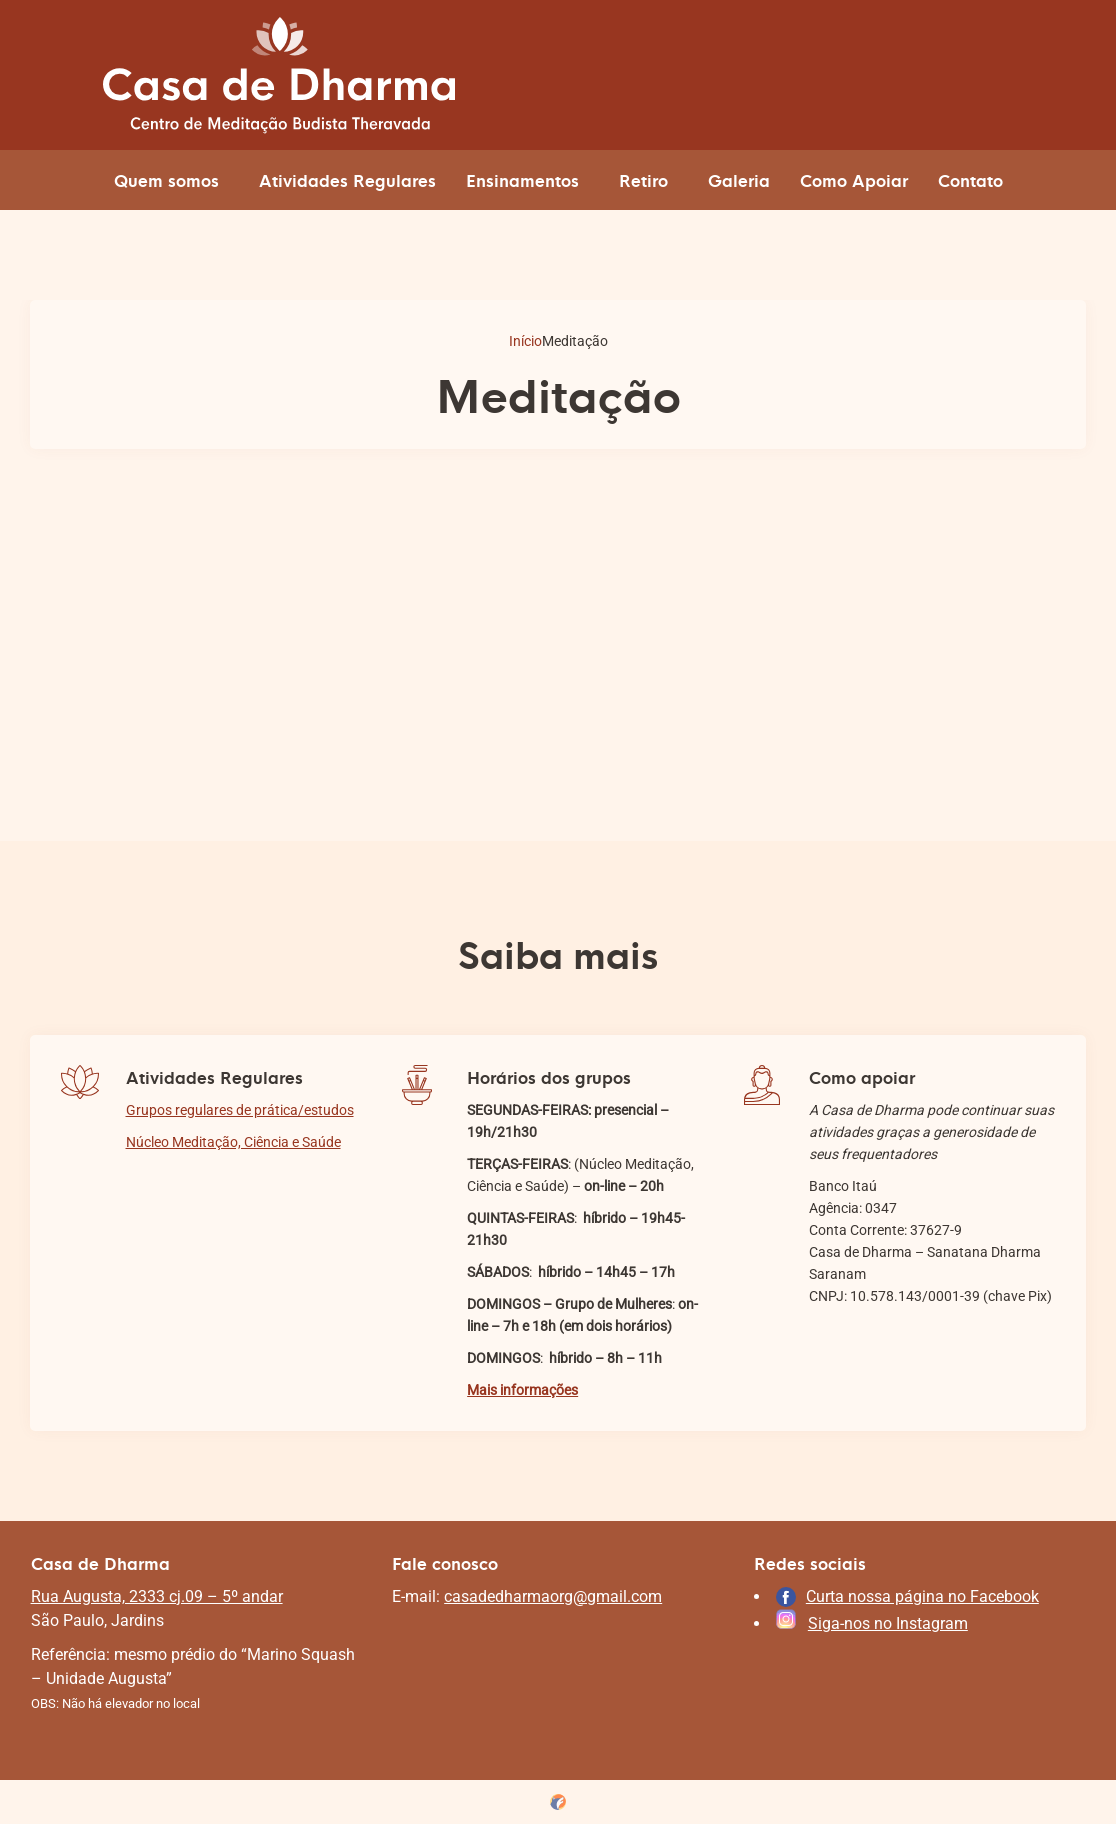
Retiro (643, 179)
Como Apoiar (854, 179)
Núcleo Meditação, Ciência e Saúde (233, 1142)
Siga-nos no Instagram (888, 1623)
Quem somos (166, 179)
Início (525, 341)
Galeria (739, 179)
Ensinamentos (522, 179)
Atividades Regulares (347, 179)
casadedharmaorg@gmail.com (553, 1596)
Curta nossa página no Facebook (922, 1596)
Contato (970, 179)
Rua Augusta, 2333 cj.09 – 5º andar (157, 1596)
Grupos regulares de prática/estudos (240, 1110)
